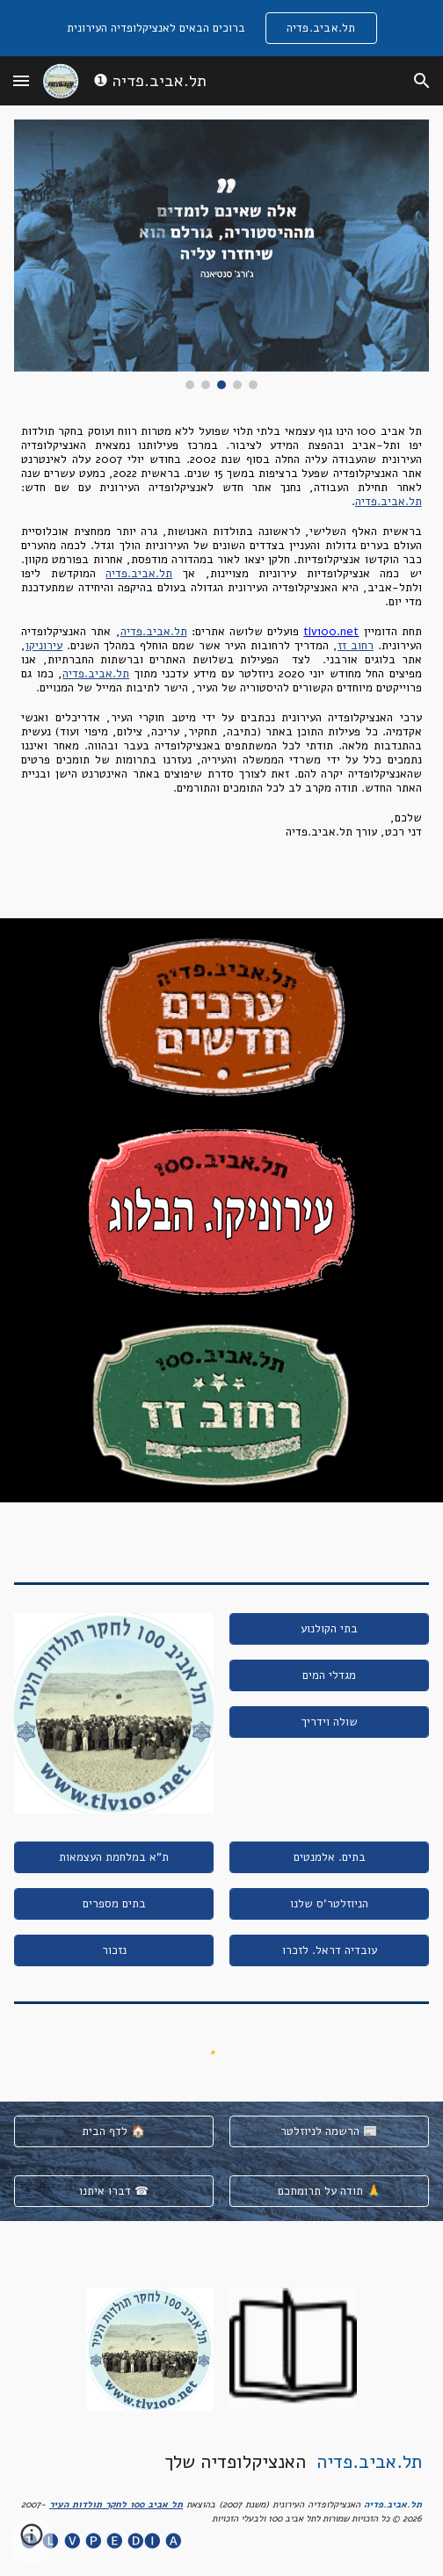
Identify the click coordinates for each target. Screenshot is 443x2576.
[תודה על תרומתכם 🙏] (329, 2191)
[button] (21, 80)
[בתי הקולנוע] (329, 1628)
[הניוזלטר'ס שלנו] (329, 1903)
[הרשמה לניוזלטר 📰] (329, 2132)
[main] (221, 631)
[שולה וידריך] (329, 1721)
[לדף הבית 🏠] (114, 2132)
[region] (221, 28)
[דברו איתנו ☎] (114, 2191)
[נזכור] (114, 1950)
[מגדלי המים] (329, 1675)
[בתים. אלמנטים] (329, 1857)
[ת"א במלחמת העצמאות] (114, 1857)
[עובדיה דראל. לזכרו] (329, 1950)
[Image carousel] (221, 254)
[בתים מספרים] (114, 1903)
